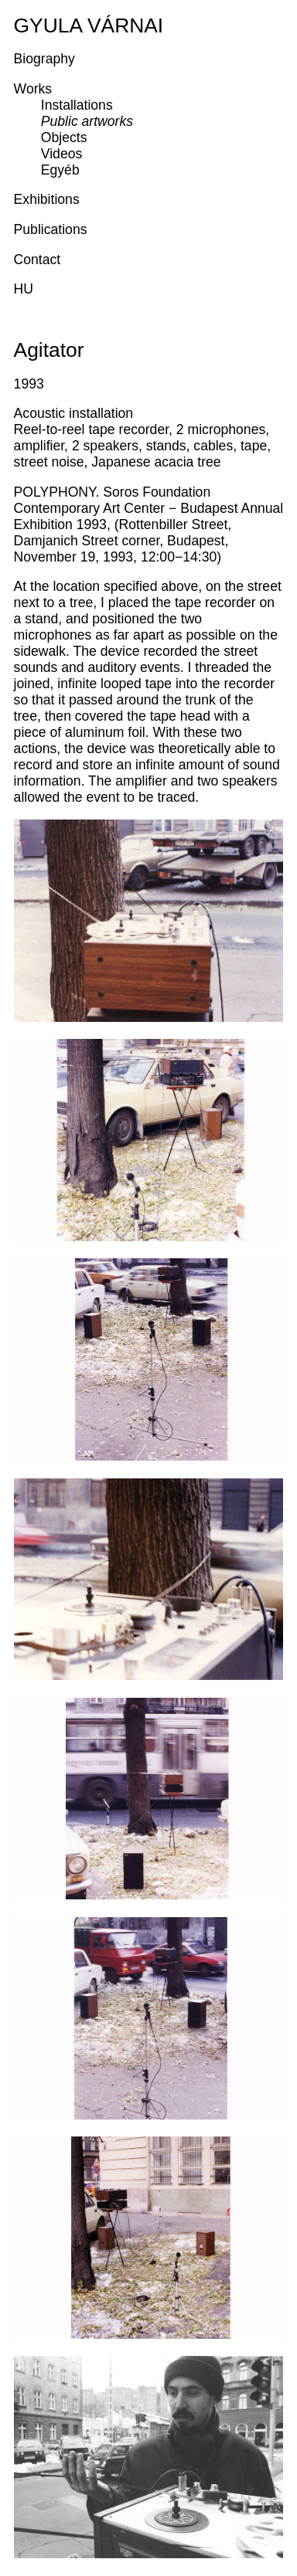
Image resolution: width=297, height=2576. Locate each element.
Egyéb (60, 170)
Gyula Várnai (89, 25)
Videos (61, 153)
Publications (50, 229)
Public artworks (87, 121)
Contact (37, 259)
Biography (44, 58)
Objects (64, 137)
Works (33, 89)
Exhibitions (47, 199)
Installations (77, 105)
